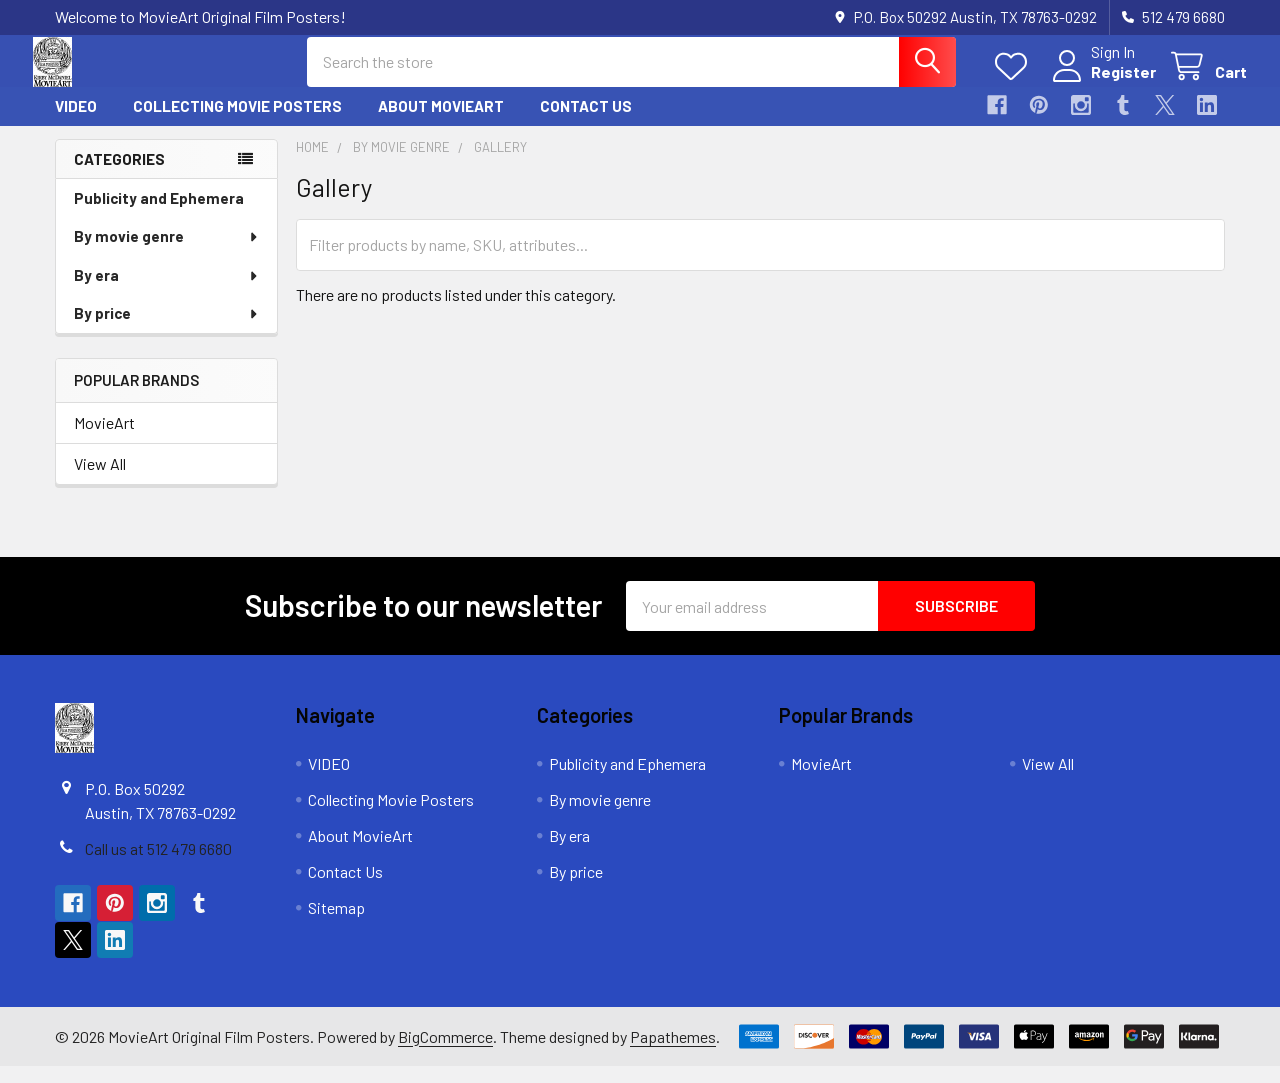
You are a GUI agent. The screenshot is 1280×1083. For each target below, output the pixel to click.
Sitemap (336, 924)
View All (100, 480)
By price (167, 330)
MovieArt (104, 439)
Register (1101, 82)
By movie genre (167, 253)
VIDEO (76, 123)
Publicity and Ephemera (159, 215)
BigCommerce (445, 1052)
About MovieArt (441, 123)
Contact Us (586, 123)
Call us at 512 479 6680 (158, 865)
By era (167, 292)
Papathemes (673, 1052)
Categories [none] (119, 175)
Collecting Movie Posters (237, 123)
